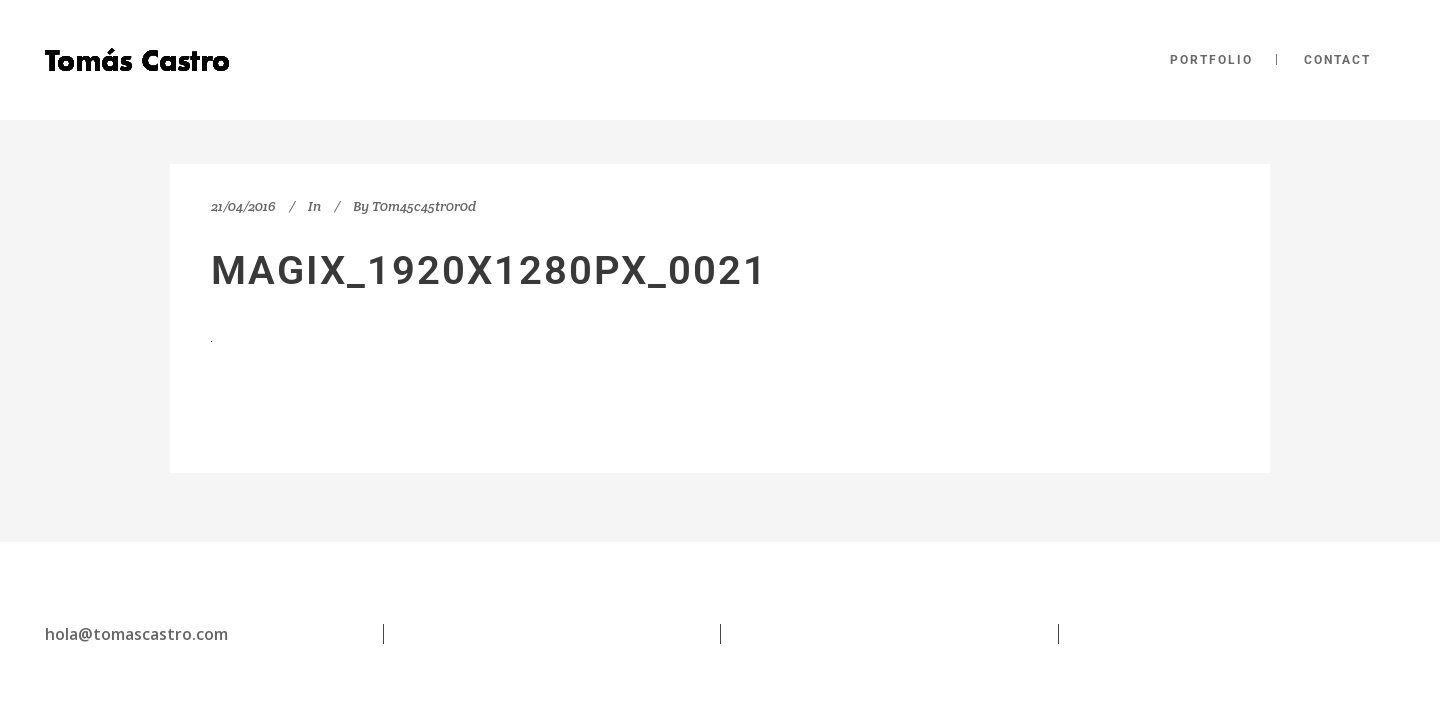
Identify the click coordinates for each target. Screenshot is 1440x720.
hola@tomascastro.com (136, 634)
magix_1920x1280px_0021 (489, 270)
